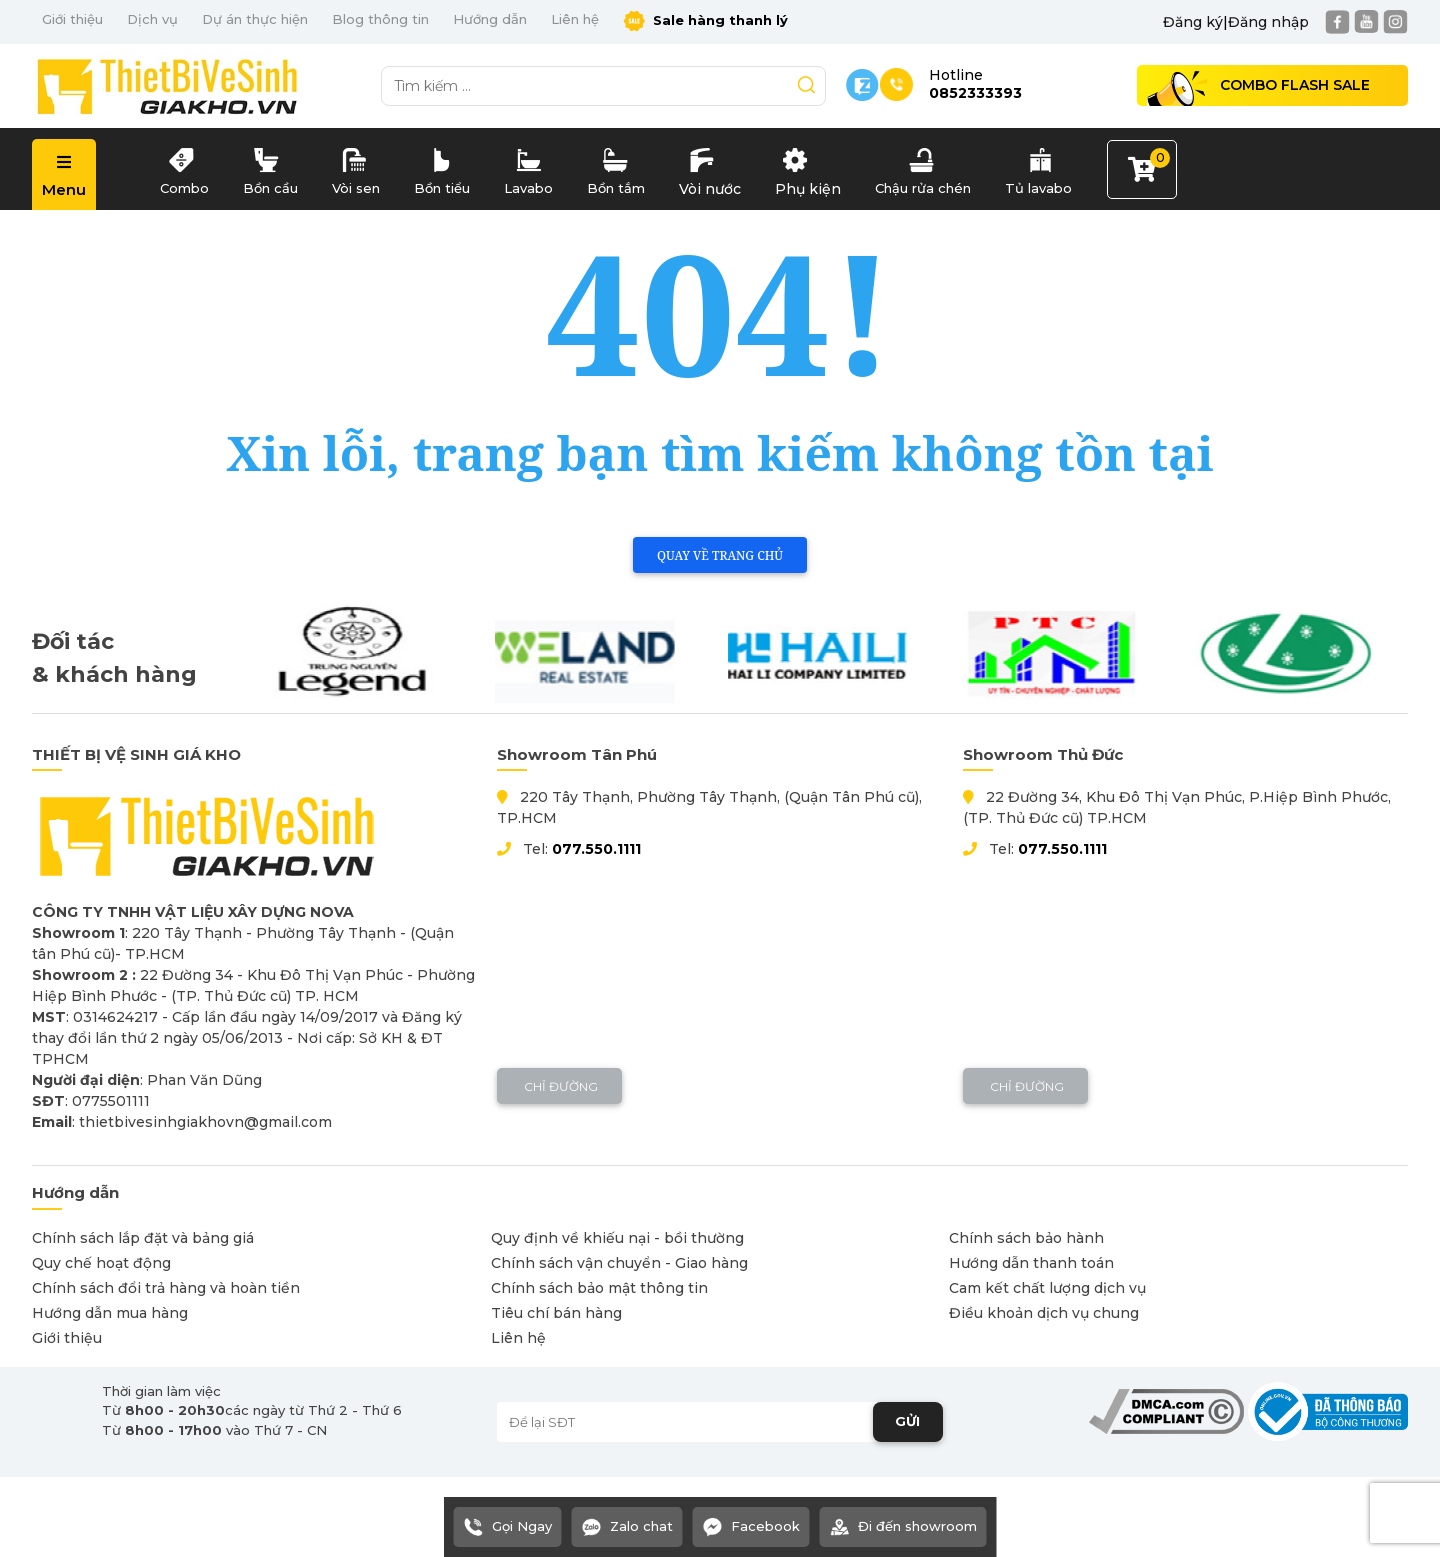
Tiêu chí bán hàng (556, 1313)
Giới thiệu (72, 19)
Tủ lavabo (1038, 167)
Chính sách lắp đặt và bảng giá (143, 1238)
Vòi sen (356, 167)
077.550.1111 (596, 849)
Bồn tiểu (442, 167)
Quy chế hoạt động (101, 1263)
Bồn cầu (270, 167)
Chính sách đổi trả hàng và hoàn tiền (166, 1288)
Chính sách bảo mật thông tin (599, 1288)
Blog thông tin (380, 19)
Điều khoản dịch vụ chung (1044, 1313)
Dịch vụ (152, 19)
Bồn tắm (616, 167)
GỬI (907, 1421)
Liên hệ (575, 19)
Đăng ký (1193, 22)
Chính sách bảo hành (1026, 1238)
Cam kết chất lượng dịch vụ (1047, 1288)
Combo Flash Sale (1295, 85)
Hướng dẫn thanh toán (1031, 1263)
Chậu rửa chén (923, 167)
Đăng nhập (1268, 22)
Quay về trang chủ (720, 555)
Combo (184, 167)
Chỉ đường (559, 1086)
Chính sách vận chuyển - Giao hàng (619, 1263)
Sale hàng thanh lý (705, 21)
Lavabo (528, 167)
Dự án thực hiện (255, 19)
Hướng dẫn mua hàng (110, 1313)
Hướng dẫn (490, 19)
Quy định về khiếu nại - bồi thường (617, 1238)
